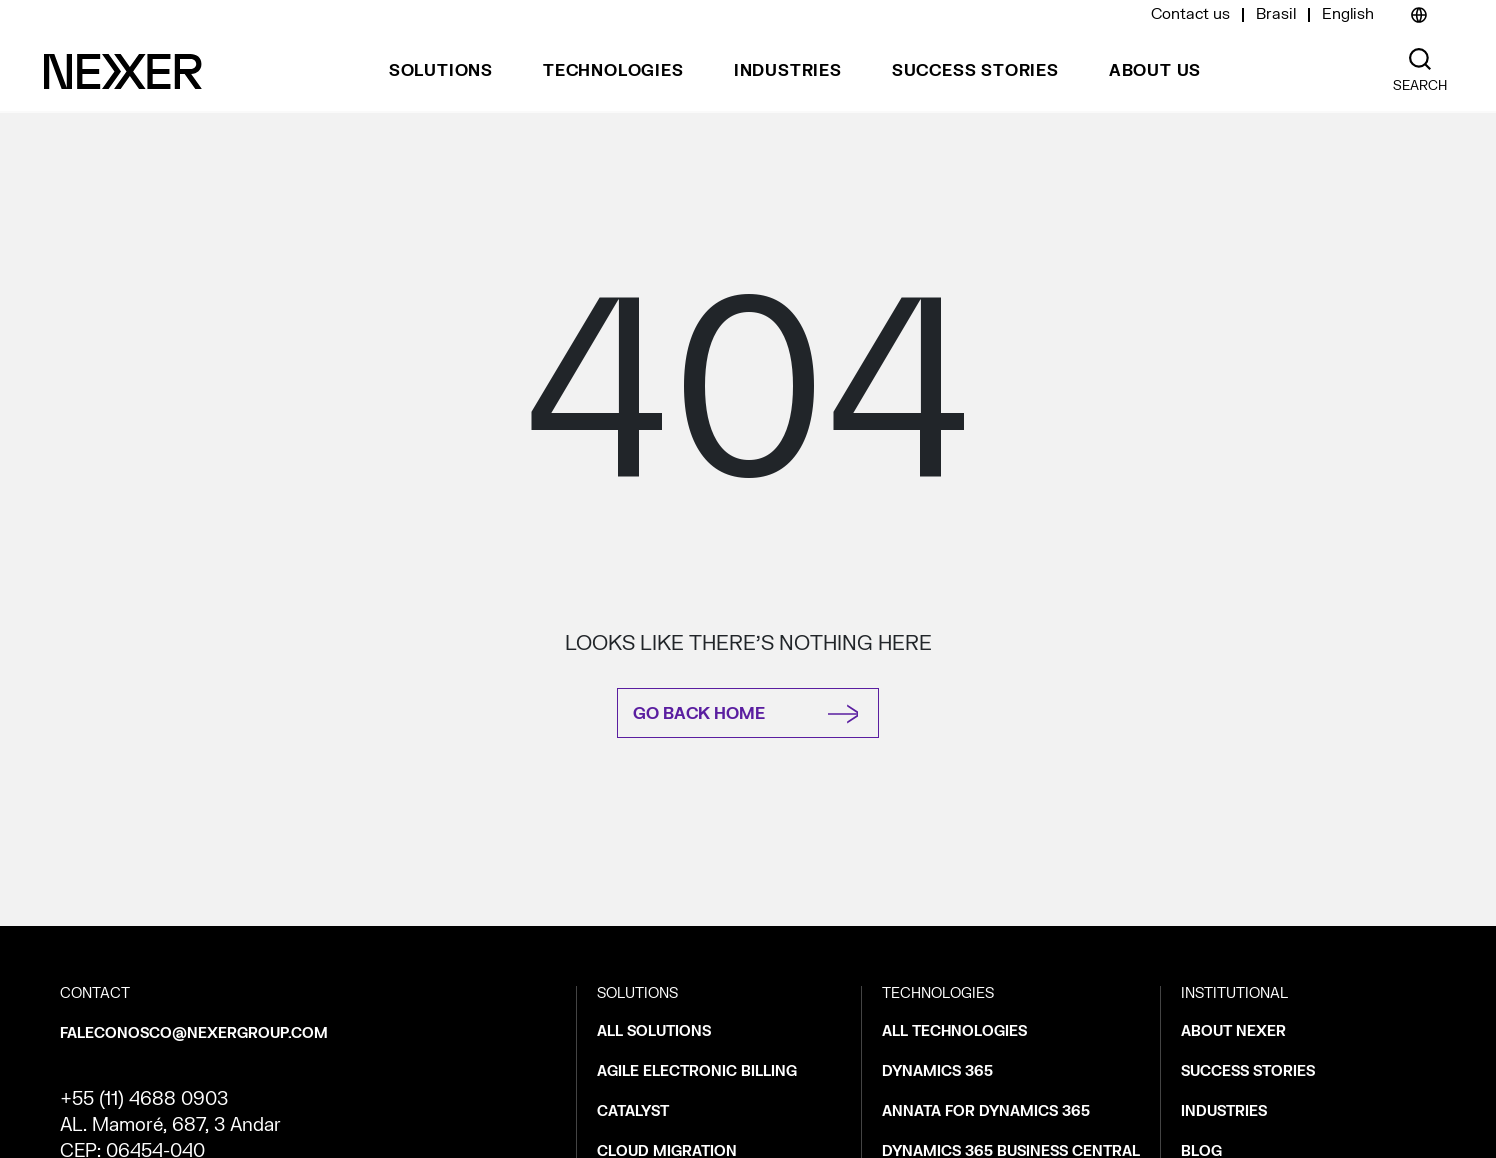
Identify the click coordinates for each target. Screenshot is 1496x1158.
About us (1155, 71)
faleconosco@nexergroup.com (194, 1033)
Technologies (613, 71)
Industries (788, 71)
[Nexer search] (1420, 59)
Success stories (975, 71)
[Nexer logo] (123, 71)
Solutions (441, 71)
